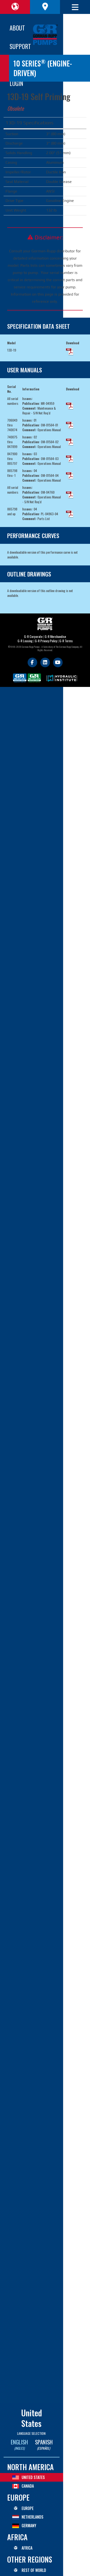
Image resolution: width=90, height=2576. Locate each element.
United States (28, 2477)
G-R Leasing (25, 640)
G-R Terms (66, 640)
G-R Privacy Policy (46, 640)
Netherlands (27, 2517)
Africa (23, 2548)
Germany (24, 2525)
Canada (23, 2486)
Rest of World (30, 2570)
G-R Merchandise (55, 636)
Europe (24, 2508)
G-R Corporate (33, 636)
